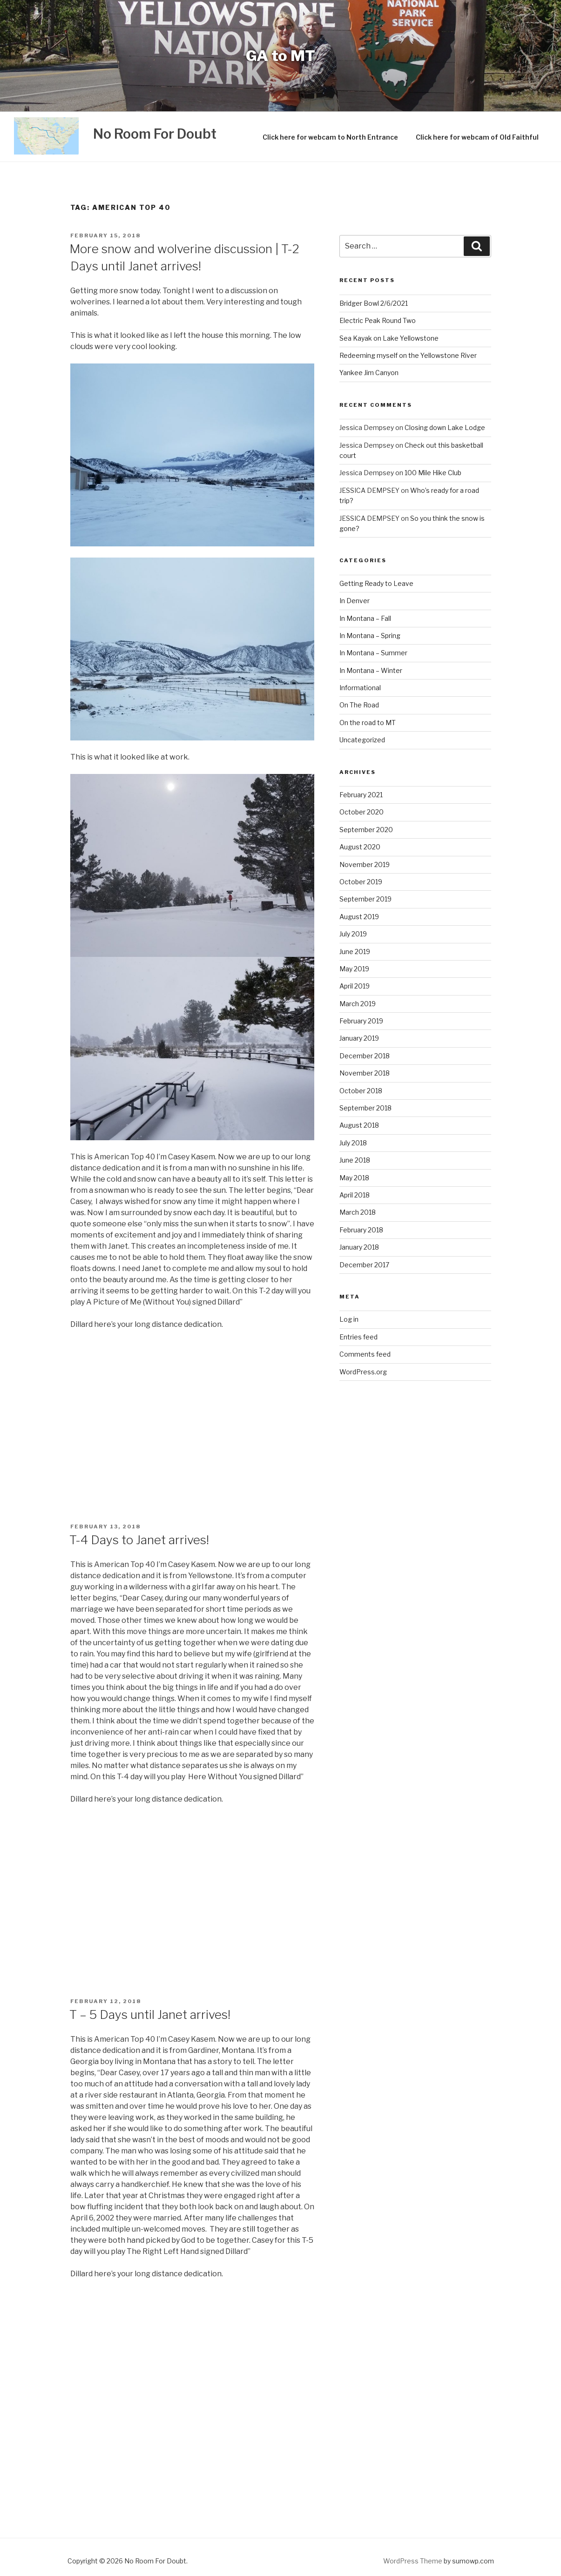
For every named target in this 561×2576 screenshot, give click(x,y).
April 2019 (354, 986)
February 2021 (361, 795)
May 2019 (354, 969)
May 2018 (354, 1178)
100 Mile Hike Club (433, 473)
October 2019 (360, 882)
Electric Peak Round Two (377, 320)
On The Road (359, 705)
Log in (348, 1319)
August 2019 (359, 917)
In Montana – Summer (373, 653)
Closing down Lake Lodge (445, 427)
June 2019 (354, 951)
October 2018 (360, 1091)
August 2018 (359, 1125)
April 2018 (354, 1195)
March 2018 (357, 1212)
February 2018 (361, 1230)
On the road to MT (367, 722)
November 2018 (364, 1073)
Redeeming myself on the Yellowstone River (408, 355)
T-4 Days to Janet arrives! (139, 1540)
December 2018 (364, 1056)
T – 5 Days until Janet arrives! (149, 2014)
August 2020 (359, 847)
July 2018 (353, 1143)
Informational (360, 688)
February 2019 (361, 1021)
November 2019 (364, 864)
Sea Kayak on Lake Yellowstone (389, 338)
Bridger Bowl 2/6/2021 (373, 303)
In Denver (354, 601)
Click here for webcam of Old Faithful (477, 137)
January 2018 (359, 1247)
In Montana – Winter (370, 670)
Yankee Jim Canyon (369, 373)
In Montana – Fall (365, 618)
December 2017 (364, 1265)
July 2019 (353, 934)
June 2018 (354, 1160)
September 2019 (365, 899)
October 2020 (361, 812)
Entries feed (358, 1337)
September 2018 (365, 1108)
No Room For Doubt (154, 134)
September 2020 (366, 830)
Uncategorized (362, 740)
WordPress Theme (412, 2561)
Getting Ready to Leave (376, 583)
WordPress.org (363, 1372)
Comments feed (365, 1354)
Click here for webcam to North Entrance (330, 137)
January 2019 (359, 1038)
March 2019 (357, 1004)
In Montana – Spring (369, 635)
